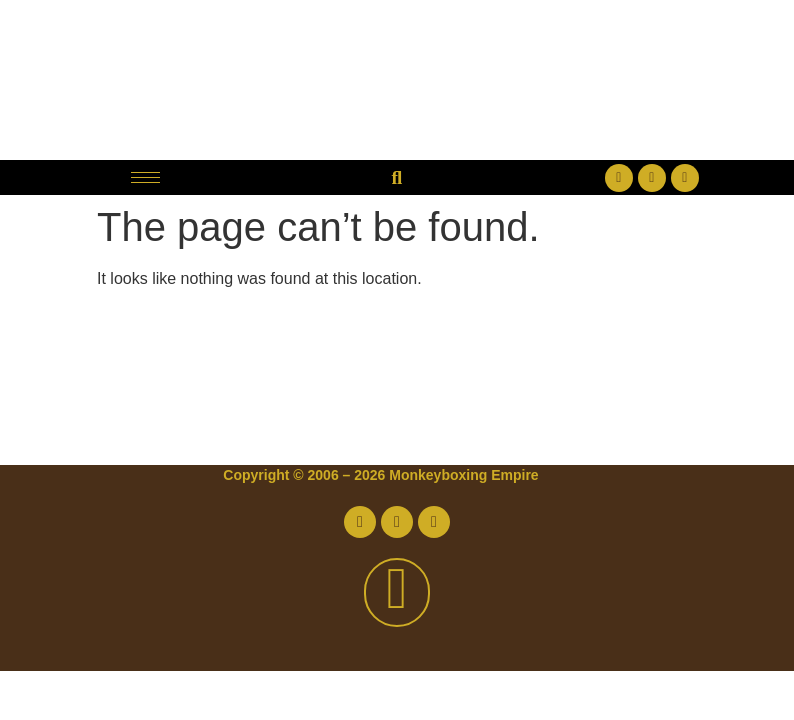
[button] (396, 177)
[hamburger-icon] (145, 177)
